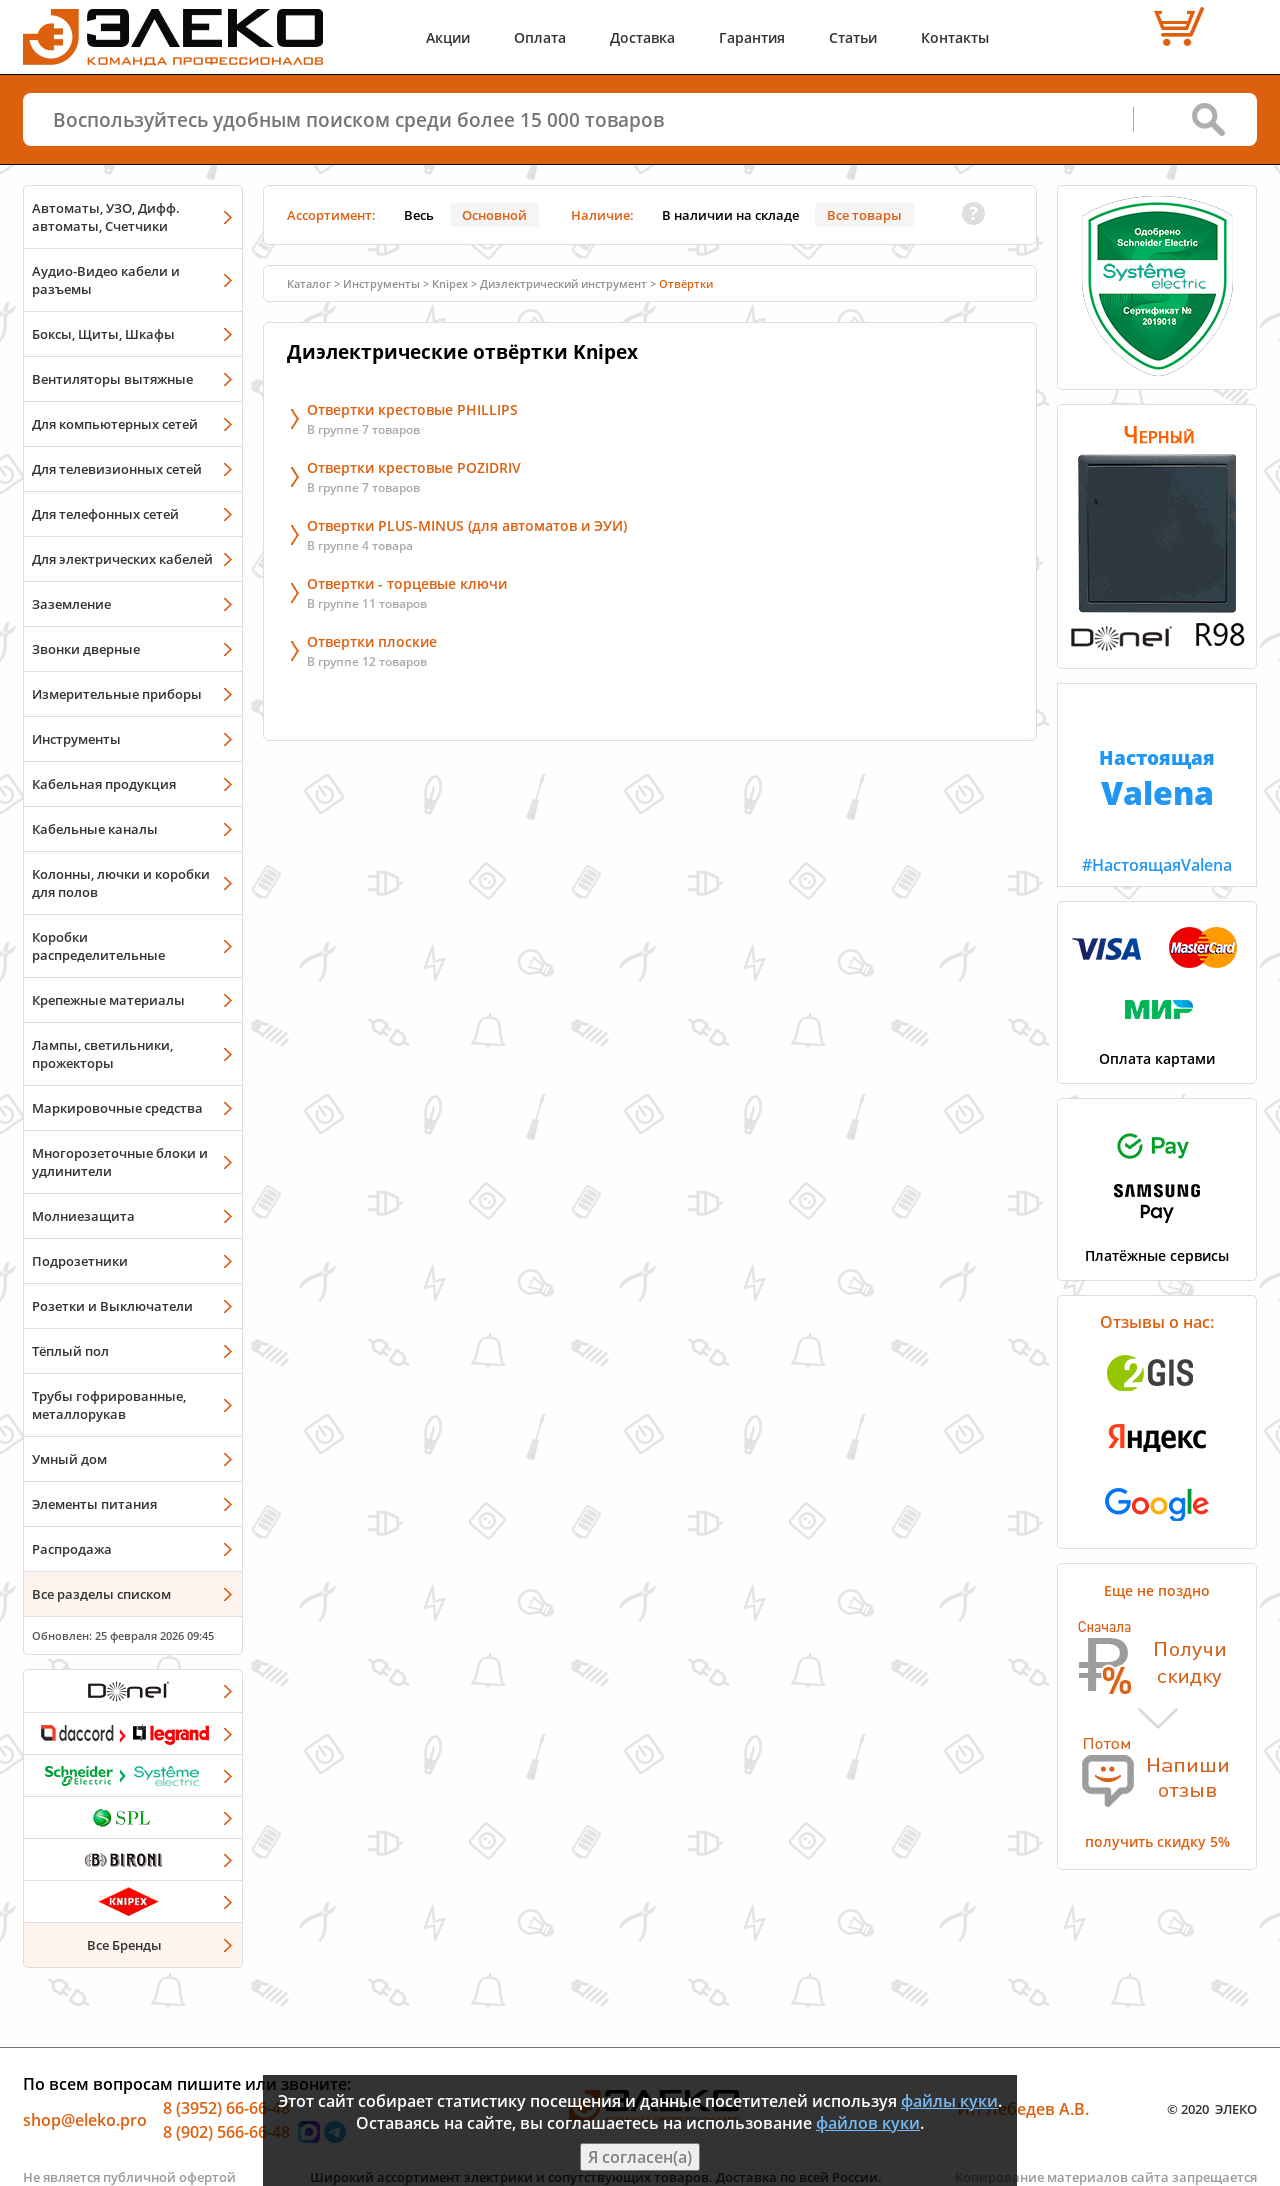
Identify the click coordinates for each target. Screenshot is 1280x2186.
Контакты (955, 37)
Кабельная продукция (104, 784)
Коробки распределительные (98, 946)
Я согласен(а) (640, 2157)
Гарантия (752, 37)
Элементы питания (94, 1504)
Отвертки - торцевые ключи (407, 583)
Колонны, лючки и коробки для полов (121, 883)
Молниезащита (83, 1216)
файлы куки (949, 2101)
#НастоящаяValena (1157, 780)
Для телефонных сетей (105, 514)
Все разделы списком (101, 1594)
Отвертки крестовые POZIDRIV (414, 467)
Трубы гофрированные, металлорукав (109, 1405)
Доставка (642, 37)
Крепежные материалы (108, 1000)
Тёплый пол (70, 1351)
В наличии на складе (730, 215)
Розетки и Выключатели (112, 1306)
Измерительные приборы (117, 694)
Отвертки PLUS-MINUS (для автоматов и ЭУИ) (467, 525)
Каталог (309, 283)
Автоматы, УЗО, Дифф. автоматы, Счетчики (106, 217)
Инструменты (76, 739)
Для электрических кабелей (122, 559)
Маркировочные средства (117, 1108)
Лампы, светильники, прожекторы (102, 1054)
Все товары (864, 215)
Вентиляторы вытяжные (112, 379)
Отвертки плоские (372, 641)
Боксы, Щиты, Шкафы (103, 334)
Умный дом (69, 1459)
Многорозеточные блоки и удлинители (120, 1162)
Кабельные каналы (95, 829)
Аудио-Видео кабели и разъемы (106, 280)
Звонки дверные (86, 649)
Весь (419, 215)
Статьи (853, 37)
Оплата (540, 37)
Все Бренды (124, 1945)
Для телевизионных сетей (117, 469)
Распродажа (72, 1549)
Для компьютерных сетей (115, 424)
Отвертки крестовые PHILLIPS (412, 409)
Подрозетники (80, 1261)
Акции (448, 37)
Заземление (71, 604)
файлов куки (868, 2123)
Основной (494, 215)
